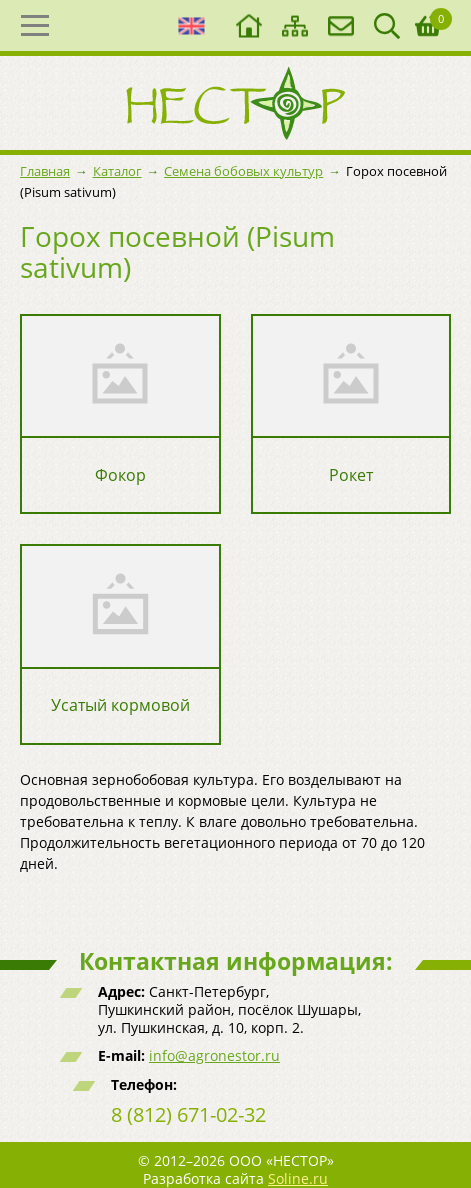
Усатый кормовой (120, 705)
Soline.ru (298, 1178)
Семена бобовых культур (243, 171)
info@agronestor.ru (214, 1055)
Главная (45, 171)
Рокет (351, 475)
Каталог (117, 171)
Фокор (120, 475)
